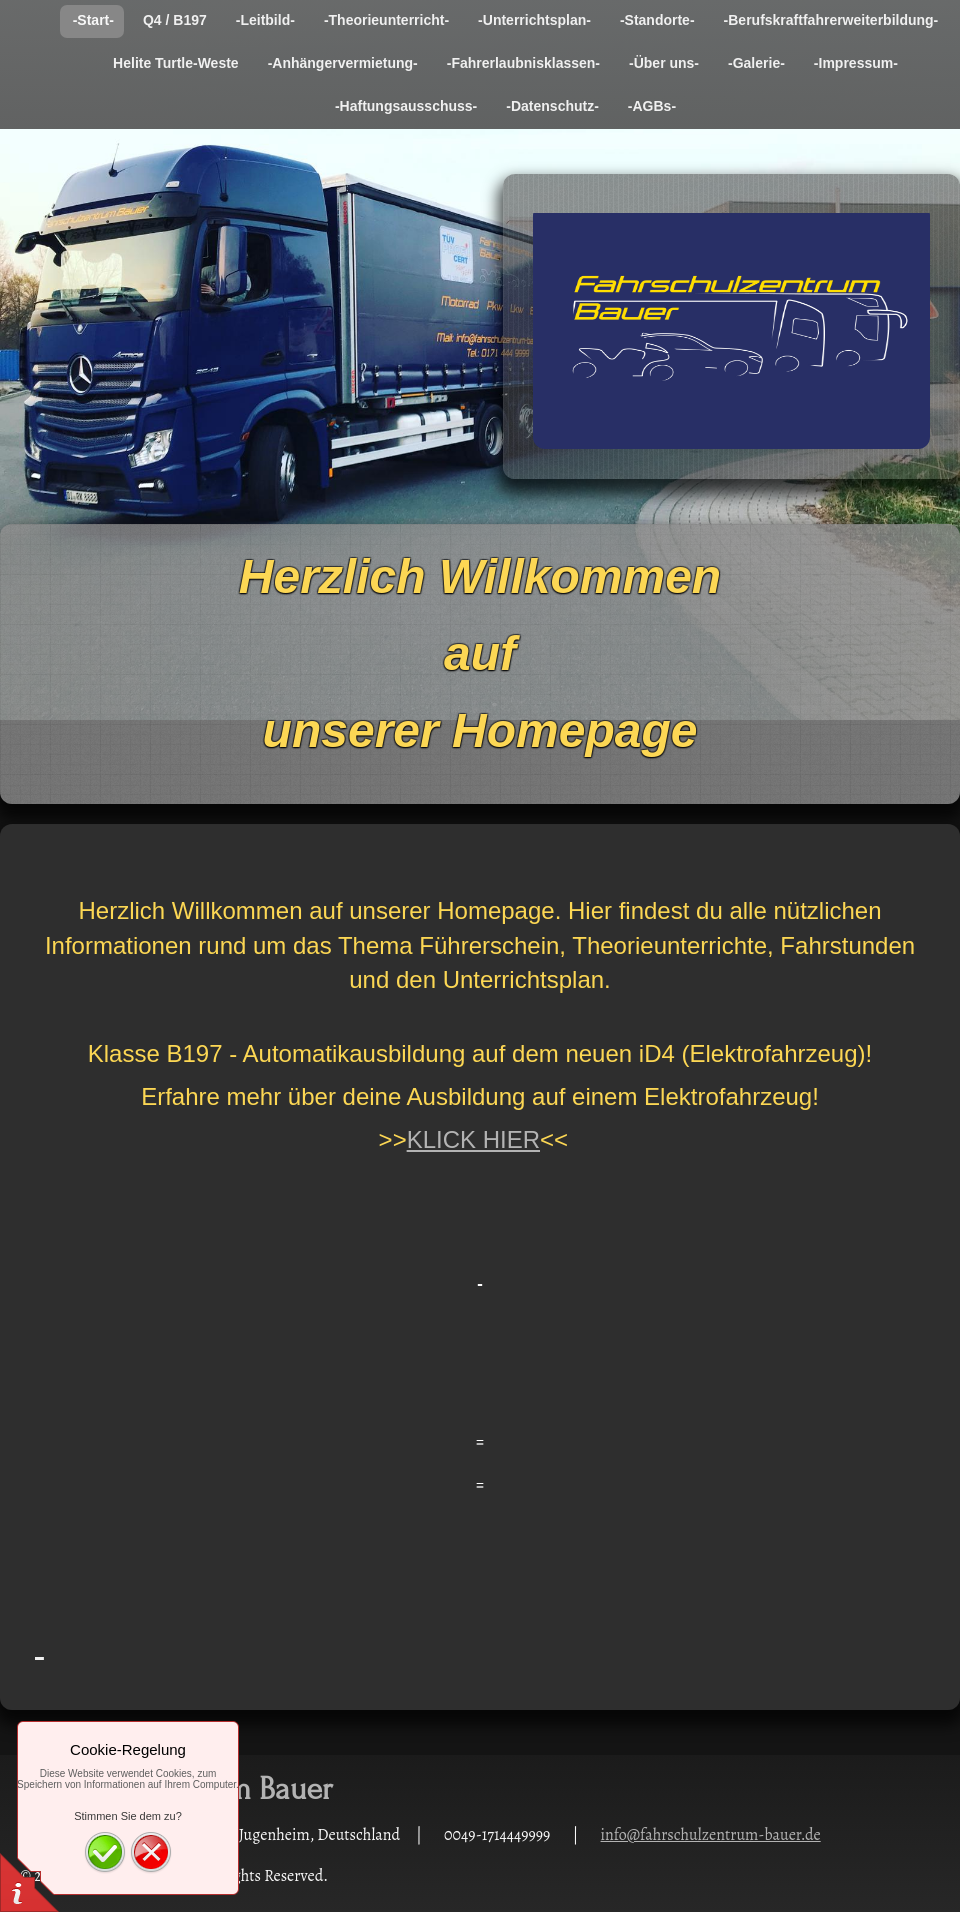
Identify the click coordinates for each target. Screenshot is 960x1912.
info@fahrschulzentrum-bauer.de (711, 1835)
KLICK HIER (473, 1139)
